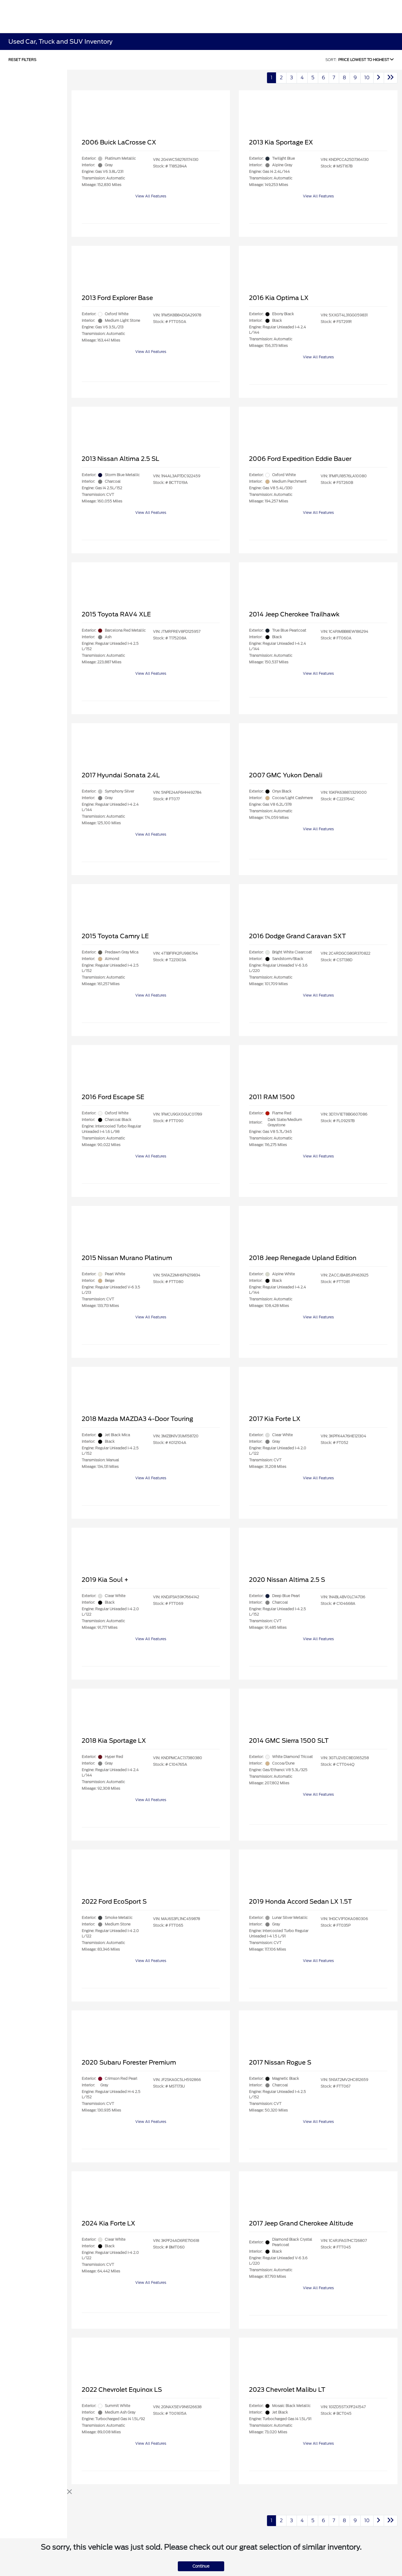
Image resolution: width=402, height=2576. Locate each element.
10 (367, 77)
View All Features (150, 196)
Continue (201, 2566)
